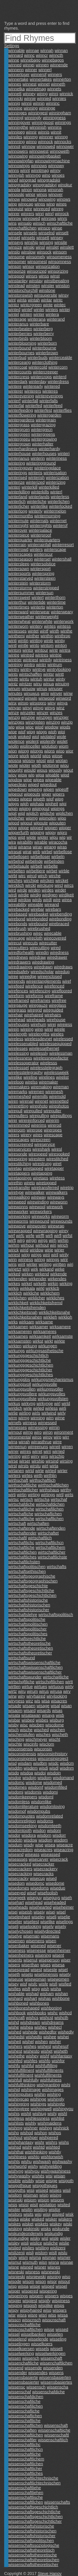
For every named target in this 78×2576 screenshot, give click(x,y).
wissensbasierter (23, 2382)
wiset (63, 1969)
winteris (35, 472)
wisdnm (67, 1768)
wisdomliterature (23, 1806)
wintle (23, 645)
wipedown (17, 789)
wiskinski (31, 2228)
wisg (35, 1988)
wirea (67, 899)
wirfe (30, 1235)
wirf (11, 1235)
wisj (38, 2214)
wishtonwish (52, 2156)
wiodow (52, 727)
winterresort (63, 544)
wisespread (18, 1969)
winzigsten (35, 722)
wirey (63, 1230)
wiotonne (50, 765)
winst (55, 276)
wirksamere (60, 1326)
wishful (27, 2065)
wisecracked (19, 1864)
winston (63, 285)
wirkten (14, 1346)
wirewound (39, 1221)
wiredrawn (43, 967)
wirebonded (37, 919)
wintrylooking (59, 669)
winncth (56, 55)
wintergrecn (41, 429)
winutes (15, 693)
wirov (48, 1437)
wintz (13, 683)
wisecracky (18, 1878)
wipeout (15, 794)
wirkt (48, 1341)
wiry (21, 1696)
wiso (66, 2276)
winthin (47, 636)
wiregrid (34, 1010)
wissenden (53, 2368)
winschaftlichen (22, 228)
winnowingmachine (52, 161)
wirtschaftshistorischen (29, 1605)
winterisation (55, 472)
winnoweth (59, 151)
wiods (65, 727)
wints (13, 674)
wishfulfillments (49, 2070)
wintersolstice (43, 564)
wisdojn (29, 1777)
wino (46, 175)
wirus (44, 1691)
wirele (59, 1029)
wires (38, 1134)
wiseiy (39, 1912)
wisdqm (61, 1840)
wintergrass (19, 424)
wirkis (13, 1288)
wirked (14, 1274)
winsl (40, 247)
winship (31, 242)
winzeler (27, 712)
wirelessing (18, 1053)
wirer (12, 1120)
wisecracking (20, 1873)
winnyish (16, 175)
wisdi (43, 1768)
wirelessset (18, 1067)
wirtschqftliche (21, 1681)
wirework (54, 1206)
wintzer (25, 683)
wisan (66, 1705)
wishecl (55, 2027)
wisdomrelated (49, 1816)
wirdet (60, 890)
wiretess (57, 1178)
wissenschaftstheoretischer (33, 2564)
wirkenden (17, 1278)
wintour (41, 650)
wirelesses (18, 1048)
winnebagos (53, 60)
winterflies (62, 410)
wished (14, 2032)
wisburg (57, 1720)
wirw (12, 1696)
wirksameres (44, 1331)
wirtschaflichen (48, 1514)
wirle (27, 1408)
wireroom (16, 1130)
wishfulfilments (48, 2075)
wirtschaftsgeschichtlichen (32, 1595)
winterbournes (21, 352)
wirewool (37, 1206)
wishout (15, 2137)
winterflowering (22, 415)
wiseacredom (20, 1849)
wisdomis (33, 1792)
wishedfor (48, 2032)
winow (14, 199)
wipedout (48, 784)
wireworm (60, 1216)
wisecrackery (45, 1869)
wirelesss (48, 1063)
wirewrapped (20, 1230)
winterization (57, 477)
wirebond (16, 919)
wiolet (62, 741)
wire (57, 899)
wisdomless (19, 1801)
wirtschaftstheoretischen (30, 1648)
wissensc (16, 2387)
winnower (65, 146)
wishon (40, 2132)
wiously (55, 770)
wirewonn (58, 1202)
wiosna (14, 760)
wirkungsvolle (44, 1384)
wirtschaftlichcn (49, 1542)
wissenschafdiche (48, 2392)
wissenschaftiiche (54, 2430)
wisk (70, 2214)
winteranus (18, 324)
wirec (38, 933)
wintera (52, 314)
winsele (15, 233)
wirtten (14, 1686)
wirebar (37, 909)
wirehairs (52, 1015)
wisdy (29, 1845)
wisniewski (36, 2276)
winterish (36, 477)
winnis (44, 132)
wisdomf (35, 1787)
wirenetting (18, 1106)
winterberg (43, 328)
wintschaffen (30, 674)
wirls (36, 1413)
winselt (62, 233)
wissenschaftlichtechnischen (34, 2483)
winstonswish (20, 295)
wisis (12, 2204)
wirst (12, 1466)
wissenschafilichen (25, 2406)
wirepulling (39, 1115)
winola (14, 189)
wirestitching (19, 1163)
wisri (43, 2315)
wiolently (48, 741)
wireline (30, 1077)
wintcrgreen (31, 304)
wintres (41, 655)
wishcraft (16, 2017)
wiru (22, 1691)
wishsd (14, 2147)
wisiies (55, 2190)
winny (55, 170)
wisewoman (35, 1979)
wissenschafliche (24, 2411)
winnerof (39, 74)
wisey (13, 1984)
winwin (31, 698)
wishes (30, 2046)
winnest (29, 84)
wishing (54, 2094)
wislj (30, 2252)
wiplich (32, 813)
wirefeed (16, 986)
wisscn (14, 2320)
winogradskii (48, 180)
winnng (61, 137)
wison (40, 2281)
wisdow (30, 1840)
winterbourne (44, 348)
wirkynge (45, 1403)
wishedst (16, 2036)
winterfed (33, 405)
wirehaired (33, 1015)
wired (56, 947)
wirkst (38, 1341)
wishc (52, 2012)
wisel (61, 1912)
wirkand (46, 1269)
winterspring (43, 573)
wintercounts (20, 372)
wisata (14, 1715)
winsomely (35, 256)
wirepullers (18, 1115)
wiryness (16, 1701)
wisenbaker (18, 1945)
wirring (14, 1456)
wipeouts (32, 794)
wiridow (36, 1250)
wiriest (14, 1254)
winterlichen (59, 501)
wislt (53, 2252)
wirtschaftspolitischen (28, 1624)
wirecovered (55, 938)
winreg (57, 209)
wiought (15, 770)
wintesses (17, 631)
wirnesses (17, 1427)
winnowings (19, 165)
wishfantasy (61, 2056)
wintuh (36, 679)
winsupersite (45, 295)
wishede (30, 2032)
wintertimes (18, 607)
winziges (16, 722)
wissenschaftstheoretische (32, 2555)
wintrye (39, 669)
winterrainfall (39, 544)
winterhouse (19, 453)
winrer (14, 213)
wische (26, 1729)
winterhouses (44, 453)
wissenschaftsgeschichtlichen (35, 2516)
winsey (56, 237)
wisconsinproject (53, 1758)
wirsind (52, 1461)
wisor (52, 2281)
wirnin (54, 1427)
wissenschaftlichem (26, 2459)
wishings (38, 2104)
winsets (28, 237)
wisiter (14, 2209)
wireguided (53, 1010)
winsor (28, 266)
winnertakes (41, 79)
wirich (62, 1245)
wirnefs (14, 1422)
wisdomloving (52, 1806)
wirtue (27, 1686)
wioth (36, 765)
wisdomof (17, 1811)
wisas (57, 1710)
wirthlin (50, 1475)
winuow (28, 688)
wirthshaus (49, 1490)
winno (31, 141)
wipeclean (17, 784)
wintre (13, 655)
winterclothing (44, 362)
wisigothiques (44, 2185)
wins (12, 223)
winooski (16, 194)
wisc (24, 1725)
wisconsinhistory (52, 1753)
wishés (38, 2176)
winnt (25, 170)
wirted (50, 1470)
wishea (26, 2027)
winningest (38, 113)
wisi (49, 2176)
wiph (24, 803)
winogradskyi (45, 185)
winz (60, 707)
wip (31, 775)
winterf (14, 400)
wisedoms (39, 1888)
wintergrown (19, 444)
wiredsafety (18, 971)
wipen (48, 789)
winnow (28, 146)
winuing (62, 683)
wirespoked (58, 1154)
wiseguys (51, 1897)
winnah (46, 50)
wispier (14, 2300)
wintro (29, 664)
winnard (15, 55)
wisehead (34, 1902)
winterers (32, 391)
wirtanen (16, 1470)
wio (11, 727)
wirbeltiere (35, 871)
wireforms (34, 995)
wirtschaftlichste (52, 1557)
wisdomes (17, 1787)
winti (12, 640)
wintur (48, 679)
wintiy (59, 640)
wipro (62, 832)
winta (22, 300)
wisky (35, 2238)
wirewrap (56, 1226)
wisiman (30, 2195)
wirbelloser (40, 856)
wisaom (15, 1710)
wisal (55, 1705)
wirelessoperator (23, 1063)
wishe (13, 2027)
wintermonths (20, 516)
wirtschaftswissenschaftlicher (35, 1672)
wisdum (15, 1845)
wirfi (49, 1235)
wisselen (55, 2334)
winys (50, 707)
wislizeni (57, 2248)
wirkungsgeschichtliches (30, 1374)
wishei (63, 2036)
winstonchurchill (23, 290)
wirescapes (18, 1139)
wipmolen (47, 818)
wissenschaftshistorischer (32, 2535)
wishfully (31, 2080)
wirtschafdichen (50, 1504)
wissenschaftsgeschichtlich (33, 2507)
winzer (43, 712)
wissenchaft (51, 2358)
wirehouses (18, 1024)
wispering (48, 2291)
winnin (39, 103)
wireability (17, 904)
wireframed (18, 1000)
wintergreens (43, 434)
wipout (26, 823)
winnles (15, 137)
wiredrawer (57, 957)
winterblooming (22, 343)
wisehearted (40, 1907)
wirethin (15, 1182)
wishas (44, 1998)
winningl (15, 117)
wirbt (12, 875)
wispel (61, 2286)
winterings (17, 472)
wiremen (36, 1091)
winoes (58, 175)
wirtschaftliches (22, 1557)
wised (51, 1878)
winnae (32, 50)
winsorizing (58, 271)
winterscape (55, 549)
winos (42, 194)
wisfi (53, 1984)
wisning (54, 2276)
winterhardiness (22, 448)
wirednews (18, 957)
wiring (39, 1259)
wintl (12, 645)
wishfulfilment (20, 2075)
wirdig (35, 895)
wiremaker (48, 1082)
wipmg (32, 818)
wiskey (56, 2224)
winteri (64, 453)
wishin (40, 2094)
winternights (41, 525)
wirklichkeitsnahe (54, 1312)
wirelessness (20, 1058)
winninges (17, 113)
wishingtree (18, 2108)
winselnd (46, 233)
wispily (44, 2300)
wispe (35, 2286)
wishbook (17, 2012)
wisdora (28, 1835)
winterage (17, 319)
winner (31, 69)
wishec (40, 2027)
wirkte (59, 1341)
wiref (66, 981)
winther (32, 636)
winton (61, 645)
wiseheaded (55, 1902)
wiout (68, 770)
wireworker (18, 1211)
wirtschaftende (21, 1528)
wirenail (26, 1101)
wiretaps (40, 1178)
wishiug (39, 2113)
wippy (50, 832)
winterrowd (18, 549)
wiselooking (30, 1926)
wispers (52, 2296)
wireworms (18, 1221)
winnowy (56, 165)
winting (36, 640)
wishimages (52, 2089)
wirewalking (19, 1197)
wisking (15, 2228)
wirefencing (39, 991)
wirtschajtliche (56, 1677)
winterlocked (60, 506)
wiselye (15, 1936)
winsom (60, 252)
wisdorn (44, 1835)
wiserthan (30, 1965)
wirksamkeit (40, 1336)
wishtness (17, 2156)
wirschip (56, 1456)
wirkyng (28, 1403)
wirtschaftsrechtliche (27, 1638)
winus (42, 688)
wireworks (40, 1216)
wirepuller (52, 1110)
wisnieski (16, 2276)
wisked (37, 2219)
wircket (61, 880)
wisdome (34, 1782)
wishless (16, 2118)
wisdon (39, 1830)
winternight (18, 525)
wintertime (56, 602)
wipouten (57, 823)
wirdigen (49, 895)
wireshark (41, 1149)
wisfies (14, 1988)
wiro (38, 1432)
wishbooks (36, 2012)
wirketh (39, 1283)
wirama (24, 847)
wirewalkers (56, 1192)
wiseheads (18, 1907)
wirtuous (56, 1686)
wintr (53, 650)
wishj (52, 2113)
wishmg (15, 2128)
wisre (32, 2315)
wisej (50, 1912)
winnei (29, 65)
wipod (13, 823)
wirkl (40, 1288)
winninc (53, 103)
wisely (60, 1926)
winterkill (29, 487)
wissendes (38, 2372)
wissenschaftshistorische (31, 2526)
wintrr (41, 664)
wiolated (47, 736)
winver (56, 693)
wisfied (64, 1984)
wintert (37, 597)
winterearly (33, 386)
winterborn (47, 343)
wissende (33, 2368)
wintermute (18, 520)
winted (14, 309)
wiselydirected (47, 1931)
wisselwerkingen (50, 2353)
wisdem (31, 1768)
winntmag (40, 170)
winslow (28, 252)
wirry (35, 1456)
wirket (26, 1283)
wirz (29, 1701)
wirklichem (49, 1293)
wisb (60, 1715)
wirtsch (26, 1499)
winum (14, 688)
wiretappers (19, 1173)
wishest (15, 2051)
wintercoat (17, 367)
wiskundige (18, 2238)
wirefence (34, 986)
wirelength (17, 1034)
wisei (12, 1912)
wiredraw (37, 957)
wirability (25, 842)
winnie (30, 98)
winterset (42, 559)
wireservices (19, 1149)
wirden (34, 890)
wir (69, 837)
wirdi (12, 895)
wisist (24, 2204)
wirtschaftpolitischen (27, 1566)
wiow (22, 775)
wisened (38, 1945)
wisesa (58, 1965)
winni (53, 93)
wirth (38, 1475)
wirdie (23, 895)
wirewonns (18, 1206)
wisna (53, 2262)
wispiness (61, 2300)
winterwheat (19, 621)
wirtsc (13, 1499)
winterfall (30, 400)
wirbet (51, 871)
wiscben (36, 1725)
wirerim (52, 1120)
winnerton (62, 79)
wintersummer (21, 592)
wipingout (41, 808)
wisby (13, 1725)
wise (39, 1845)
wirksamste (62, 1336)
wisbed (27, 1720)
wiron (48, 1432)
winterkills (40, 492)
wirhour (27, 1245)
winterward (18, 612)
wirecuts (30, 943)
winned (14, 65)
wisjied (58, 2214)
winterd (59, 376)
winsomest (37, 261)
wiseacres (43, 1849)
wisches (43, 1734)
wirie (49, 1250)
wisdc (53, 1763)
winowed (29, 199)
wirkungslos (19, 1379)
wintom (47, 645)
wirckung (45, 885)
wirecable (52, 933)
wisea (50, 1845)
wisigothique (19, 2185)
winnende (59, 65)
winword (63, 698)
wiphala (37, 803)
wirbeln (57, 856)
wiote (13, 765)
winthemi (16, 636)
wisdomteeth (49, 1825)
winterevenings (49, 396)
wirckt (30, 885)
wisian (59, 2176)
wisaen (28, 1705)
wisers (14, 1965)
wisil (67, 2190)
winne (13, 60)
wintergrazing (43, 424)
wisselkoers (41, 2344)
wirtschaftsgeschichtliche (31, 1590)
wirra (12, 1442)
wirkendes (57, 1278)
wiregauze (38, 1005)
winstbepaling (56, 280)
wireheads (35, 1019)
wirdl (12, 899)
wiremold (57, 1096)
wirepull (15, 1110)
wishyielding (50, 2166)
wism (23, 2257)
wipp (12, 827)
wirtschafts (56, 1566)
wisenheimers (21, 1955)
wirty (69, 1686)
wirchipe (31, 880)
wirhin (63, 1240)
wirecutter (48, 943)
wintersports (19, 573)
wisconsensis (20, 1749)
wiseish (25, 1912)
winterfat (16, 405)
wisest (36, 1969)
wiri (53, 1245)
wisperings (18, 2296)
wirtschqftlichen (50, 1681)
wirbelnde (34, 861)
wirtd (29, 1470)
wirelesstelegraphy (25, 1072)
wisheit (14, 2041)
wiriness (25, 1259)
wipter (42, 837)
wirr (65, 1437)
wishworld (17, 2166)
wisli (25, 2243)
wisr (12, 2315)
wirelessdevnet (38, 1039)
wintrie (56, 655)
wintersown (18, 568)
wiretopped (46, 1182)
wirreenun (17, 1446)
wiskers (65, 2219)
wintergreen (19, 434)
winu (37, 683)
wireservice (44, 1144)
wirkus (14, 1403)
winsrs (31, 276)
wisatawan (31, 1715)
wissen (14, 2358)
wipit (12, 813)
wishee (49, 2036)
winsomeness (59, 256)
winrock (62, 213)
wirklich (15, 1293)
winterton (54, 607)
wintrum (54, 664)
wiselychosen (20, 1931)
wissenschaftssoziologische (33, 2545)
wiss (52, 2315)
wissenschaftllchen (25, 2502)
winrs (62, 218)
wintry (25, 669)
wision (43, 2200)
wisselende (38, 2339)
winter (38, 314)
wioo (60, 751)
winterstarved (20, 578)
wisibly (28, 2180)
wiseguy (34, 1897)
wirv (67, 1691)
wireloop (16, 1082)
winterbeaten (20, 328)
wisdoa (26, 1773)
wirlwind (48, 1413)
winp (12, 204)
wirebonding (60, 919)
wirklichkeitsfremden (27, 1307)
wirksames (18, 1336)
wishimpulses (20, 2094)
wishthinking (36, 2152)
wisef (31, 1893)
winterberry (43, 333)
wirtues (40, 1686)
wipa (40, 775)
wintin (23, 640)
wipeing (35, 789)
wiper (46, 794)
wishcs (32, 2017)
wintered (52, 386)
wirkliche (31, 1293)
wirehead (16, 1019)
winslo (14, 252)
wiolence (16, 741)
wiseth (14, 1974)
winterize (16, 482)
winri (39, 213)
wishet (47, 2051)
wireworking (19, 1216)
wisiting (40, 2209)
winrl (49, 213)
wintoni (14, 650)
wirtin (22, 1494)
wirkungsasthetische (44, 1350)
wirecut (14, 943)
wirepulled (33, 1110)
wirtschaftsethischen (27, 1571)
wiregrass (17, 1010)
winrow (14, 218)
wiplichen (64, 813)
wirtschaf (59, 1499)
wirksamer (38, 1326)
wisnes (53, 2267)
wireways (55, 1197)
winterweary (62, 612)
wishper (31, 2137)
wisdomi (15, 1792)
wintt (59, 674)
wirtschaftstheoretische (29, 1643)
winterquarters (47, 540)
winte (48, 304)
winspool (16, 276)
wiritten (59, 1264)
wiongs (36, 751)
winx (12, 703)
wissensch (36, 2387)
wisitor (54, 2209)
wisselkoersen (21, 2348)
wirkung (30, 1346)
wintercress (18, 376)
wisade (14, 1705)
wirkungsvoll (19, 1384)
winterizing (55, 482)
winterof (60, 525)
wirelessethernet (44, 1048)
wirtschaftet (48, 1533)
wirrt (26, 1456)
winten (26, 314)
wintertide (37, 602)
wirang (50, 847)
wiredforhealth (21, 952)
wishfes (30, 2060)
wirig (25, 1254)
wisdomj (50, 1792)
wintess (64, 626)
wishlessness (37, 2118)
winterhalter (42, 444)
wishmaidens (49, 2123)
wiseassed (50, 1854)
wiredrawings (20, 967)
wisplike (45, 2305)
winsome (16, 256)
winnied (44, 98)
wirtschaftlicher (51, 1552)
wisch (13, 1729)
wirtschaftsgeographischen (33, 1581)
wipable (52, 775)
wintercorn (57, 367)
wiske (25, 2219)
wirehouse (55, 1019)
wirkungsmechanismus (52, 1379)
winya (62, 703)
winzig (14, 717)
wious (42, 770)
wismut (14, 2262)
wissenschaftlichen (25, 2463)
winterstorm (40, 583)
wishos (54, 2132)
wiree (13, 976)
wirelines (47, 1077)
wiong (23, 751)
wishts (14, 2161)
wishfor (58, 2060)
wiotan (62, 760)
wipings (57, 808)
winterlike (39, 506)
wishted (53, 2147)
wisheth (61, 2051)
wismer (64, 2257)
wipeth (39, 799)
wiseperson (49, 1960)
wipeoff (61, 789)
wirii (46, 1254)
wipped (36, 827)
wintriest (30, 660)
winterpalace (40, 530)
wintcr (13, 304)
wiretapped (33, 1168)
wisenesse (36, 1950)
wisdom (44, 1777)
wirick (13, 1250)
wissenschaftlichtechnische (33, 2478)
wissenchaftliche (23, 2363)
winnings (63, 122)
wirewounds (61, 1221)
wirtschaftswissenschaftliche (34, 1662)
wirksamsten (19, 1341)
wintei (38, 309)
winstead (16, 285)
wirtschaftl (17, 1538)
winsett (42, 237)
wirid (24, 1250)
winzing (53, 722)
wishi (65, 2084)
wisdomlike (41, 1801)
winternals (39, 520)
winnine (15, 108)
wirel (48, 1029)
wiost (41, 760)
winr (28, 209)
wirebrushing (20, 933)
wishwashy (62, 2161)
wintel (13, 314)
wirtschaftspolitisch (55, 1614)
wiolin (13, 746)
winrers (27, 213)
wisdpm (45, 1840)
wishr (40, 2142)
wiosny (28, 760)
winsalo (25, 223)
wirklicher (36, 1298)
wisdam (25, 1763)
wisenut (30, 1960)
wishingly (55, 2099)
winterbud (17, 357)
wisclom (46, 1744)
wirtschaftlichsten (24, 1561)
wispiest (29, 2300)
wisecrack (59, 1859)
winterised (17, 477)
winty (60, 679)
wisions (57, 2200)
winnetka (16, 89)
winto (34, 645)
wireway (38, 1197)
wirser (24, 1461)
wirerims (38, 1125)
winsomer (17, 261)
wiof (22, 731)
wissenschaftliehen (25, 2492)
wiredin (42, 952)
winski (28, 247)
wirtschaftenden (51, 1528)
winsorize (17, 271)
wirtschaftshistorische (28, 1600)
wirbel (46, 851)
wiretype (16, 1192)
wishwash (42, 2161)
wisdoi (40, 1773)
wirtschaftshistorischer (28, 1609)
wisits (28, 2214)
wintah (34, 300)
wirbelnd (16, 861)
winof (13, 180)
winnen (42, 65)
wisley (14, 2243)
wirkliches (55, 1298)
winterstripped (46, 588)
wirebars (53, 909)
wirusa (56, 1691)
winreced (41, 209)
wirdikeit (66, 895)
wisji (47, 2214)
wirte (39, 1470)
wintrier (15, 660)
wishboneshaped (24, 2008)
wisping (15, 2305)
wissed (62, 2329)
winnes (14, 84)
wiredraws (63, 967)
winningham (60, 113)
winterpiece (18, 535)
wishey (32, 2056)
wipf (50, 799)
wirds (37, 899)
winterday (38, 381)
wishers (15, 2046)
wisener (54, 1945)
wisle (54, 2238)
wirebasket (38, 914)
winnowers (18, 151)
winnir (31, 132)
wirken (27, 1274)
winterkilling (19, 492)
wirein (13, 1029)
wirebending (61, 914)
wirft (12, 1240)
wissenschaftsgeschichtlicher (35, 2521)
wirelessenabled (23, 1043)
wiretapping (41, 1173)
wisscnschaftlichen (25, 2329)
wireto (29, 1182)
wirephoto (39, 1106)
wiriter (31, 1264)
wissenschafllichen (25, 2425)
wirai (12, 847)
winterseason (20, 559)
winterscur (43, 554)
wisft (26, 1988)
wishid (14, 2089)
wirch (42, 875)
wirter (62, 1470)
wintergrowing (44, 439)
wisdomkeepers (22, 1797)
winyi (27, 707)
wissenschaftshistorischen (32, 2531)
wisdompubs (38, 1811)
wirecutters (18, 947)
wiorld (35, 755)
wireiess (64, 1024)
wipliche (47, 813)
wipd (65, 775)
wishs (63, 2142)
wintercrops (41, 376)
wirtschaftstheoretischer (30, 1653)
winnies (59, 98)
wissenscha (57, 2387)
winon (26, 189)
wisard (30, 1710)
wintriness (62, 660)
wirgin (31, 1240)
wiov (12, 775)
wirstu (35, 1466)
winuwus (32, 693)
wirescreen (40, 1139)
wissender (17, 2372)
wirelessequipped (55, 1043)
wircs (69, 885)
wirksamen (18, 1326)
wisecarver (39, 1859)
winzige (28, 717)
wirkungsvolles (51, 1394)
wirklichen (17, 1298)
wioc (29, 727)
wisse (49, 2329)
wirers (13, 1134)
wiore (13, 755)
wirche (54, 875)
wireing (26, 1029)
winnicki (15, 98)
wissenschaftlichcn (25, 2449)
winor (30, 194)
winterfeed (52, 405)
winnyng (33, 175)
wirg (21, 1240)
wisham (47, 1993)
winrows (48, 218)
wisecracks (43, 1873)
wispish (30, 2305)
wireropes (53, 1130)
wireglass (57, 1005)
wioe (12, 731)
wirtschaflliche (21, 1518)
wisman (49, 2257)
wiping (25, 808)
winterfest (43, 410)
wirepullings (61, 1115)
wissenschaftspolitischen (31, 2540)
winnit (56, 132)
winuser (55, 688)
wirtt (69, 1681)
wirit (21, 1264)
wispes (66, 2296)
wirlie (13, 1413)
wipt (21, 837)
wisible (14, 2180)
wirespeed (37, 1154)
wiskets (41, 2224)
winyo (38, 707)
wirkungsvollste (22, 1398)
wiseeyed (17, 1893)
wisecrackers (20, 1869)
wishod (26, 2132)
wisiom (30, 2200)
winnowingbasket (45, 156)
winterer (15, 391)
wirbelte (50, 866)
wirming (38, 1418)
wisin (43, 2195)
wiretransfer (19, 1187)
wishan (61, 1993)
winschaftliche (60, 223)
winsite (60, 242)
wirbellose (62, 851)
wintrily (45, 660)
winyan (14, 707)
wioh (52, 731)
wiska (13, 2219)
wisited (63, 2204)
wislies (28, 2248)
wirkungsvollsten (53, 1398)
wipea (38, 779)
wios (46, 755)
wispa (23, 2286)
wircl (58, 885)
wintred (27, 655)
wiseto (27, 1974)
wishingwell (41, 2108)
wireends (16, 981)
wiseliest (31, 1921)
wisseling (58, 2339)
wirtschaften (38, 1523)
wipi (62, 803)
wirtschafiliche (21, 1509)
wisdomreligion (22, 1821)
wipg (59, 799)
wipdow (15, 779)
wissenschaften (22, 2430)
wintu (24, 679)
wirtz (12, 1691)
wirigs (36, 1254)
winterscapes (20, 554)
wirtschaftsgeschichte (28, 1585)
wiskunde (60, 2228)
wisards (44, 1710)
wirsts (23, 1466)
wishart (30, 1998)
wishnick (61, 2128)
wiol (35, 736)
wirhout (42, 1245)
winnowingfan (20, 161)
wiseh (66, 1897)
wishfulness (50, 2080)
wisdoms (45, 1821)
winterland (17, 496)
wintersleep (18, 564)
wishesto (31, 2051)
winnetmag (36, 89)
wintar (46, 300)
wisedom (16, 1883)
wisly (12, 2257)
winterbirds (18, 338)
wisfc (32, 1984)
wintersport (40, 568)
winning (31, 108)
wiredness (59, 952)
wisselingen (19, 2344)
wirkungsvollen (22, 1389)
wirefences (18, 991)
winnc (29, 55)
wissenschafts (57, 2502)
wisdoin (54, 1773)
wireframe (54, 995)
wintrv (13, 669)
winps (40, 204)
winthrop (62, 636)
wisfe (43, 1984)
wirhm (13, 1245)
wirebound (38, 923)
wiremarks (17, 1091)
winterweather (21, 616)
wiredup (62, 971)
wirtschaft (17, 1523)
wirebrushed (38, 928)
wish (45, 1988)
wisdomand (63, 1777)
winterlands (39, 496)
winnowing (18, 156)
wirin (12, 1259)
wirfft (40, 1235)
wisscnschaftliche (24, 2324)
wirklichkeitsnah (22, 1312)
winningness (54, 117)
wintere (15, 386)
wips (12, 837)
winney (29, 93)
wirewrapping (45, 1230)
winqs (61, 204)
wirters (14, 1475)
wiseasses (17, 1859)
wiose (57, 755)
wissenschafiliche (24, 2401)
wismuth (30, 2262)
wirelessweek (56, 1072)
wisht (27, 2147)
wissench (30, 2358)
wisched (41, 1729)
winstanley (18, 280)
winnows (39, 165)
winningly (33, 117)
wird (12, 890)
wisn (43, 2262)
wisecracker (43, 1864)
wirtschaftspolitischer (27, 1629)
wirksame (44, 1322)
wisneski (16, 2272)
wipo (62, 818)
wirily (64, 1254)
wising (55, 2195)
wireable (35, 904)
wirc (22, 875)
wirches (15, 880)
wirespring (17, 1158)
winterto (38, 607)
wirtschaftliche (21, 1547)
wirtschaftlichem (50, 1547)
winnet (44, 84)
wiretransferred (45, 1187)
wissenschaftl (56, 2435)
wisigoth (65, 2180)
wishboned (18, 2003)
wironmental (19, 1437)
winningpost (43, 122)
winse (57, 228)
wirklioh (65, 1317)
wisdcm (67, 1763)
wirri (47, 1451)
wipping (37, 832)
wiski (67, 2224)
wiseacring (63, 1849)
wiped (33, 784)
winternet (58, 520)
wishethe (16, 2056)
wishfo (45, 2060)
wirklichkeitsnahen (25, 1317)
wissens (56, 2372)
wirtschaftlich (40, 1538)
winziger (61, 717)
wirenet (41, 1101)
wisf (23, 1984)
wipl (21, 813)
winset (14, 237)
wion (12, 751)
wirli (62, 1408)
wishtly (54, 2152)
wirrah (24, 1442)
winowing (47, 199)
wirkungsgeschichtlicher (30, 1370)
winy (51, 703)
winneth (58, 84)
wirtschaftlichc (21, 1542)
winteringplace (47, 468)
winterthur (17, 602)
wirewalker (35, 1192)
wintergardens (21, 420)
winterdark (17, 381)
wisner (40, 2267)
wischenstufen (21, 1734)
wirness (30, 1422)
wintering (16, 463)
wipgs (13, 803)
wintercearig (19, 362)
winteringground (41, 463)
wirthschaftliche (22, 1485)
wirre (57, 1442)
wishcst (46, 2017)
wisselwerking (21, 2353)
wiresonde (17, 1154)
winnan (61, 50)
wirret (37, 1451)
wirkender (37, 1278)
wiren (13, 1101)
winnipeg (16, 132)
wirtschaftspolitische (26, 1619)
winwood (46, 698)
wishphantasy (20, 2142)
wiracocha (57, 842)
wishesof (60, 2046)
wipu (54, 837)
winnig (14, 103)
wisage (43, 1705)
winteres (50, 391)
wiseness (16, 1950)
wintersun (44, 592)
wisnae (66, 2262)
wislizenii (16, 2252)
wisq (47, 2310)
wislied (14, 2248)
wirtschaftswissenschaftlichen (35, 1667)
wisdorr (59, 1835)
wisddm (15, 1768)
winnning (16, 141)
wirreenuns (38, 1446)
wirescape (53, 1134)
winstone (47, 290)
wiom (63, 746)
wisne (13, 2267)
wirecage (16, 938)
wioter (24, 765)
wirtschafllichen (49, 1518)
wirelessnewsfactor (50, 1058)
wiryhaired (35, 1696)
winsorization (48, 266)
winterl (56, 492)
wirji (26, 1269)
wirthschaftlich (42, 1480)
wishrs (51, 2142)
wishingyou (63, 2108)
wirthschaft (18, 1480)
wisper (14, 2291)
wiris (12, 1264)
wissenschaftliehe (24, 2487)
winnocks (62, 141)
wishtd (39, 2147)
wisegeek (17, 1897)
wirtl (60, 1494)
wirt (45, 1466)
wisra (22, 2315)
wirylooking (56, 1696)
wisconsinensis (22, 1753)
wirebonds (17, 923)
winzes (56, 712)
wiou (64, 765)
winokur (65, 185)
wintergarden (49, 415)
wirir (64, 1259)
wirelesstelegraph (46, 1067)
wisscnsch (31, 2320)
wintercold (37, 367)
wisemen (16, 1941)
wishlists (16, 2123)
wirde (22, 890)
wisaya (48, 1715)
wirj (70, 1264)
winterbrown (47, 352)
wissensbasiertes (56, 2382)
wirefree (59, 1000)
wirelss (31, 1082)
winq (50, 204)
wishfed (15, 2060)
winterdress (58, 381)
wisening (43, 1955)
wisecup (37, 1878)
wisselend (17, 2339)
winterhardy (49, 448)
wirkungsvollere (22, 1394)
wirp (57, 1437)
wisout (64, 2281)
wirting (34, 1494)
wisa (45, 1701)
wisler (65, 2238)
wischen (57, 1729)
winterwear (40, 612)
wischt (54, 1739)
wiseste (50, 1969)
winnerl (45, 69)
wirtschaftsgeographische (31, 1576)
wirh (53, 1240)
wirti (12, 1494)
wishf (44, 2056)
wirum (32, 1691)
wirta (54, 1466)
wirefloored (62, 991)
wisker (51, 2219)
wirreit (54, 1446)
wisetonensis (46, 1974)
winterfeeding (20, 410)
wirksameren (20, 1331)
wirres (25, 1451)
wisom (28, 2281)
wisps (59, 2305)
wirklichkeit (18, 1302)
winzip (67, 722)
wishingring (18, 2104)
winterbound (19, 348)
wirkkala (27, 1288)
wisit (34, 2204)
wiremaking (41, 1087)
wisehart (16, 1902)
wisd (12, 1763)
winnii (26, 103)
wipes (13, 799)
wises (45, 1965)
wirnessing (37, 1427)
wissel (14, 2334)
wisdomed (52, 1782)
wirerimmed (19, 1125)
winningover (19, 122)
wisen (51, 1941)
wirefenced (54, 986)
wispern (36, 2296)
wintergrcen (19, 429)
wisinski (15, 2200)
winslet (52, 247)
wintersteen (45, 578)
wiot (50, 760)
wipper (65, 827)
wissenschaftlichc (24, 2444)
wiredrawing (43, 962)
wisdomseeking (22, 1825)
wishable (16, 1993)
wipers (58, 794)
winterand (56, 319)
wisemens (35, 1941)
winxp (23, 703)
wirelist (62, 1077)
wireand (51, 904)
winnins (55, 127)
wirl (57, 1403)
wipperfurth (18, 832)
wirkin (53, 1283)
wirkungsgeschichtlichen (30, 1365)
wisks (46, 2228)
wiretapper (54, 1168)
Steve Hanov (50, 2573)
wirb (36, 851)
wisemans (50, 1936)
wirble (63, 871)
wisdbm (40, 1763)
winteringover (20, 468)
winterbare (39, 324)
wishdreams (52, 2022)
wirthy (65, 1490)
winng (42, 93)
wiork (24, 755)
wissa (62, 2315)
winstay (36, 280)
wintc (58, 300)
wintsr (48, 674)
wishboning (51, 2008)
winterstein (18, 583)
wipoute (40, 823)
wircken (47, 880)
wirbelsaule (18, 866)
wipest (26, 799)
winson (14, 266)
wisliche (50, 2243)
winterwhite (42, 621)
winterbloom (41, 338)
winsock (44, 252)
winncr (42, 55)
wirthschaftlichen (53, 1485)
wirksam (26, 1322)
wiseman (31, 1936)
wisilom (15, 2195)
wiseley (38, 1917)
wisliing (42, 2248)
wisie (40, 2180)
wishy (33, 2166)
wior (69, 751)
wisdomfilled (55, 1787)
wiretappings (20, 1178)
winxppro (38, 703)
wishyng (15, 2171)
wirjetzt (14, 1269)
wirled (38, 1408)
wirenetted (58, 1101)
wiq (62, 837)
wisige (51, 2180)
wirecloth (34, 938)
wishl (62, 2113)
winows (63, 199)
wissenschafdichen (25, 2396)
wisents (15, 1960)
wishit (26, 2113)
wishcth (61, 2017)
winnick (66, 93)
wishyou (32, 2171)
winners (55, 74)
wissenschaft (56, 2425)
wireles (57, 1034)
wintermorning (47, 516)
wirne (60, 1418)
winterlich (17, 501)
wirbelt (36, 866)
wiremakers (19, 1087)
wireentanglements (43, 981)
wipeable (53, 779)
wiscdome (54, 1725)
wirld (66, 1403)
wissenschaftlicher (25, 2468)
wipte (31, 837)
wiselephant (19, 1917)
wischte (15, 1744)
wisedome (55, 1883)
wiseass (32, 1854)
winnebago (30, 60)
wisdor (14, 1835)
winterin (38, 458)
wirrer (13, 1451)
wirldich (15, 1408)
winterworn (18, 626)
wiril (54, 1254)
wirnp (28, 1432)
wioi (61, 731)
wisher (55, 2041)
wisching (16, 1739)
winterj (14, 487)
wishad (32, 1993)
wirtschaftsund (21, 1657)
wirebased (17, 914)
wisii (31, 2190)
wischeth (60, 1734)
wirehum (38, 1024)
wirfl (58, 1235)
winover (55, 194)
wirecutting (40, 947)
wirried (58, 1451)
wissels (42, 2348)
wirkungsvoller (50, 1389)
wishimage (31, 2089)
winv (45, 693)
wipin (13, 808)
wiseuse (15, 1979)
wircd (32, 875)
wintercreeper (45, 372)
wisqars (59, 2310)
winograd (27, 180)
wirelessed (63, 1039)
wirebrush (17, 928)
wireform (16, 995)
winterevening (21, 396)
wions (49, 751)
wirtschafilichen (49, 1509)
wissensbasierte (23, 2377)
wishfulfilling (46, 2065)
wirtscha (41, 1499)
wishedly (66, 2032)
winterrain (17, 544)
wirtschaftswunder (25, 1677)
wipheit (51, 803)
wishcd (65, 2012)
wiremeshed (19, 1096)
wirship (37, 1461)
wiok (12, 736)
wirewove (17, 1226)
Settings (11, 45)
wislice (36, 2243)
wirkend (42, 1274)
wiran (38, 847)
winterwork (64, 621)
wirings (52, 1259)
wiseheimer (63, 1907)
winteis (51, 309)
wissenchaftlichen (56, 2363)
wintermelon (55, 511)
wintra (64, 650)
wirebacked (18, 909)
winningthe (18, 127)
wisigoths (16, 2190)
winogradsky (19, 185)
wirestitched (57, 1158)
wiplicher (16, 818)
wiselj (13, 1926)
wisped (47, 2286)
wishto (34, 2156)
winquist (15, 209)
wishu (26, 2161)
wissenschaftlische (25, 2497)
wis (37, 1701)
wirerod (54, 1125)
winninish (37, 127)
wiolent (32, 741)
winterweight (46, 616)
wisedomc (35, 1883)
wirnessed (47, 1422)
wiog (31, 731)
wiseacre (64, 1845)
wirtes (27, 1475)
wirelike (15, 1077)
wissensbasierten (55, 2377)
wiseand (16, 1854)
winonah (55, 189)
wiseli (51, 1917)
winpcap (25, 204)
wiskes (14, 2224)
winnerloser (19, 74)
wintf (44, 631)
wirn (50, 1418)
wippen (50, 827)
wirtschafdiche (21, 1504)
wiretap (15, 1168)
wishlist (57, 2118)
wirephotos (59, 1106)
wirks (13, 1322)
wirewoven (36, 1226)
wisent (58, 1955)
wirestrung (42, 1163)
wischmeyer (36, 1739)
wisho (13, 2132)
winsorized (36, 271)
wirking (65, 1283)
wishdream (30, 2022)
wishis (14, 2113)
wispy (13, 2310)
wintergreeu (19, 439)
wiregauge (17, 1005)
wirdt (47, 899)
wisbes (42, 1720)
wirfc (20, 1235)
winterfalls (48, 400)
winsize (15, 247)
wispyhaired (31, 2310)
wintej (64, 309)
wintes (50, 626)
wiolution (49, 746)
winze (13, 712)
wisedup (57, 1888)
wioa (20, 727)
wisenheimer (59, 1950)
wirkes (14, 1283)
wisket (28, 2224)
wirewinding (38, 1202)
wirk (34, 1269)
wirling (25, 1413)
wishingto (56, 2104)
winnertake (18, 79)
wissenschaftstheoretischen (33, 2559)
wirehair (15, 1015)
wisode (14, 2281)
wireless (15, 1039)
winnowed (46, 146)
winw (68, 693)
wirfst (67, 1235)
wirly (61, 1413)
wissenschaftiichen (25, 2435)
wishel (28, 2041)
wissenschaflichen (25, 2416)
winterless (60, 496)
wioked (24, 736)
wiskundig (53, 2233)
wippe (23, 827)
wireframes (40, 1000)
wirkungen (47, 1346)
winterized (35, 482)
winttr (13, 679)
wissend (15, 2368)
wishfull (15, 2080)
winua (48, 683)
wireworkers (41, 1211)
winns (13, 170)
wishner (31, 2128)
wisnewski (50, 2272)
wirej (39, 1029)
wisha (55, 1988)
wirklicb (52, 1288)
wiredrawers (19, 962)
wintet (33, 631)
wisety (65, 1974)
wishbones (39, 2003)
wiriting (45, 1264)
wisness (32, 2272)
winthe (66, 631)
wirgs (43, 1240)
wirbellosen (18, 856)
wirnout (15, 1432)
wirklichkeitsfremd (46, 1302)
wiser (66, 1960)
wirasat (14, 851)
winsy (63, 295)
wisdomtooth (20, 1830)
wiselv (47, 1926)
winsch (39, 223)
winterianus (18, 458)
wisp (12, 2286)
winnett (14, 93)
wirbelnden (54, 861)
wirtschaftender (22, 1533)
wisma (35, 2257)
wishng (45, 2128)
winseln (30, 233)
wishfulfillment (21, 2070)
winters (36, 549)
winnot (14, 146)
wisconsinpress (22, 1758)
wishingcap (18, 2099)
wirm (12, 1418)
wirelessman (60, 1053)
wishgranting (48, 2084)
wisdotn (15, 1840)
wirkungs (16, 1350)
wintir (48, 640)
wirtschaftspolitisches (27, 1633)
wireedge (27, 976)
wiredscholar (42, 971)
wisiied (42, 2190)
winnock (45, 141)
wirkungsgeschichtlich (28, 1355)
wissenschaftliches (25, 2473)
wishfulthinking (21, 2084)
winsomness (59, 261)
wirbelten (16, 871)
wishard (15, 1998)
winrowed (31, 218)
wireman (61, 1087)
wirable (40, 842)
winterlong (17, 511)
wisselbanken (33, 2334)
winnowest (38, 151)
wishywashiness (56, 2171)
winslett (67, 247)
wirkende (58, 1274)
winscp (44, 228)
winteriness (56, 458)
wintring (15, 664)
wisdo (13, 1773)
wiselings (64, 1921)
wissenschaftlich (53, 2439)
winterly (35, 511)
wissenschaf (19, 2392)
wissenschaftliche (24, 2454)
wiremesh (54, 1091)
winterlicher (18, 506)
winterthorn (55, 597)
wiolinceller (30, 746)
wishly (30, 2123)
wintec (60, 304)
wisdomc (16, 1782)
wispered (29, 2291)
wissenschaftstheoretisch (31, 2550)
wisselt (56, 2348)
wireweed (17, 1202)
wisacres (59, 1701)
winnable (16, 50)
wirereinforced (32, 1120)
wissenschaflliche (24, 2420)
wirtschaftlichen (22, 1552)
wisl (44, 2238)
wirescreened (20, 1144)
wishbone (61, 1998)
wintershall (61, 559)
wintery (36, 626)
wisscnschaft (54, 2320)
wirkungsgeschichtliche (29, 1360)
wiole (61, 736)
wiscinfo (30, 1744)
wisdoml (45, 1797)
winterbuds (37, 357)
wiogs (41, 731)
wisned (26, 2267)
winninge (47, 108)
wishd (13, 2022)
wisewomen (58, 1979)
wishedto (34, 2036)
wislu (62, 2252)
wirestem (36, 1158)
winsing (46, 242)
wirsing (66, 1461)
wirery (26, 1134)
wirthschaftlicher (23, 1490)
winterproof (41, 535)
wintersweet (19, 597)
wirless (51, 1408)
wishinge (38, 2099)
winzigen (44, 717)
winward (16, 698)
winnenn (16, 69)
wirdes (48, 890)
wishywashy (19, 2176)
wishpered (48, 2137)
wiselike (47, 1921)
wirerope (35, 1130)
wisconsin (43, 1749)
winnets (54, 89)
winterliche (36, 501)
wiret (57, 1163)
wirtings (48, 1494)
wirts (69, 1494)
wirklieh (50, 1317)
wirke (59, 1269)
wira (12, 842)
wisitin (26, 2209)
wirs (44, 1456)
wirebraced (59, 923)
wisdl (53, 1768)
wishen (41, 2041)
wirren (67, 1446)
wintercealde (60, 357)
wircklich (16, 885)
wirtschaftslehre (22, 1614)
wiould (30, 770)
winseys (15, 242)
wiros (37, 1437)
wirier (59, 1250)
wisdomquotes (21, 1816)
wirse (13, 1461)
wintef (26, 309)
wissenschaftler (22, 2439)
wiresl (56, 1149)
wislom (41, 2252)
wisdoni (54, 1830)
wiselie (64, 1917)
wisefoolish (47, 1893)
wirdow (24, 899)
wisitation (47, 2204)
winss (44, 276)
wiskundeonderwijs (25, 2233)
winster (47, 285)
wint (12, 300)
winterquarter (20, 540)
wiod (39, 727)
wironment (63, 1432)
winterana (36, 319)
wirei (51, 1024)
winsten (33, 285)
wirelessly (39, 1053)
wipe (27, 779)
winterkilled (49, 487)
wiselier (15, 1921)
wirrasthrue (41, 1442)
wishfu (14, 2065)
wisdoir (14, 1777)
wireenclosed (49, 976)
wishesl (44, 2046)
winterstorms (20, 588)
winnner (46, 137)
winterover (17, 530)
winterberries (20, 333)
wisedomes (18, 1888)
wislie (64, 2243)
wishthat (16, 2152)
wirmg (23, 1418)
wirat (27, 851)
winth (54, 631)
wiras (62, 847)
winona (39, 189)
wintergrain (46, 420)
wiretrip (66, 1187)
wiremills (40, 1096)
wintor (27, 650)
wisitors (15, 2214)
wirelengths (39, 1034)
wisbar (14, 1720)
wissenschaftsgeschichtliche (34, 2511)
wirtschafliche (20, 1514)
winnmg (30, 137)
